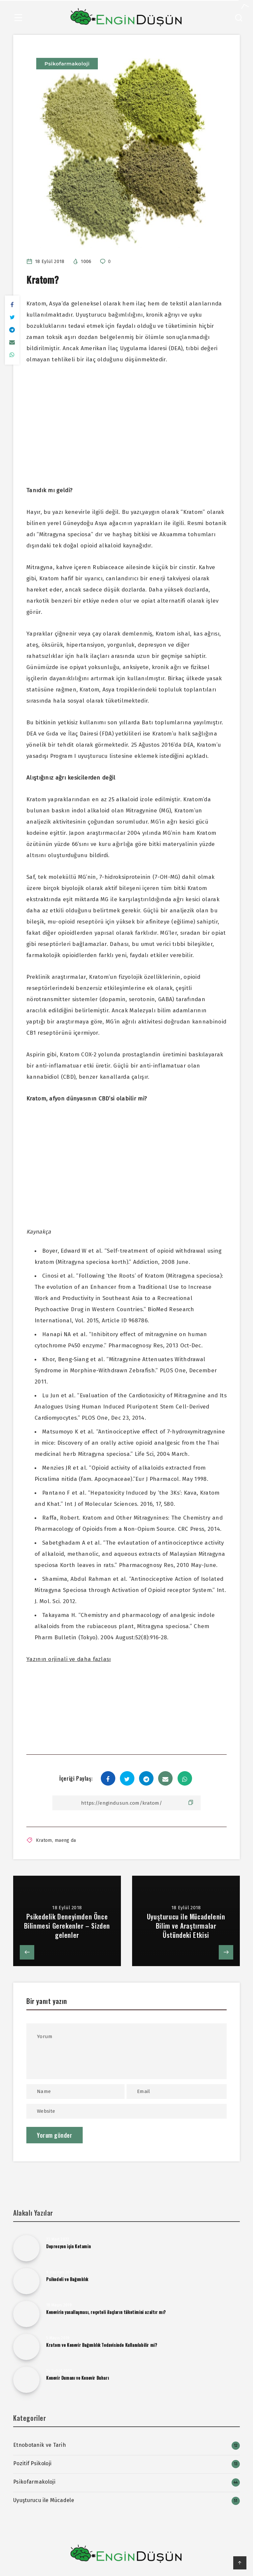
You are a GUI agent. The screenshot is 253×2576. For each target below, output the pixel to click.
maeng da (65, 1840)
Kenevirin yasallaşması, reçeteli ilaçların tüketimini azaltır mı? (106, 2312)
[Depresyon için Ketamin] (26, 2248)
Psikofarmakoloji (67, 63)
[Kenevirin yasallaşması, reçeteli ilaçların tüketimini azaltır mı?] (26, 2314)
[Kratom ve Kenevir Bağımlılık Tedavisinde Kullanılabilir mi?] (26, 2347)
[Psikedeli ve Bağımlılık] (26, 2281)
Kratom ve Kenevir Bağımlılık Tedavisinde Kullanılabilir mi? (101, 2345)
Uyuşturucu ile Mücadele (43, 2500)
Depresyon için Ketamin (68, 2246)
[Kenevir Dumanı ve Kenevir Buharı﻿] (26, 2380)
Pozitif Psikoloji (32, 2463)
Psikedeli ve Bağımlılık (67, 2279)
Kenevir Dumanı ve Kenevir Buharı (77, 2377)
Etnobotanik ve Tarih (39, 2445)
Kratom (44, 1840)
